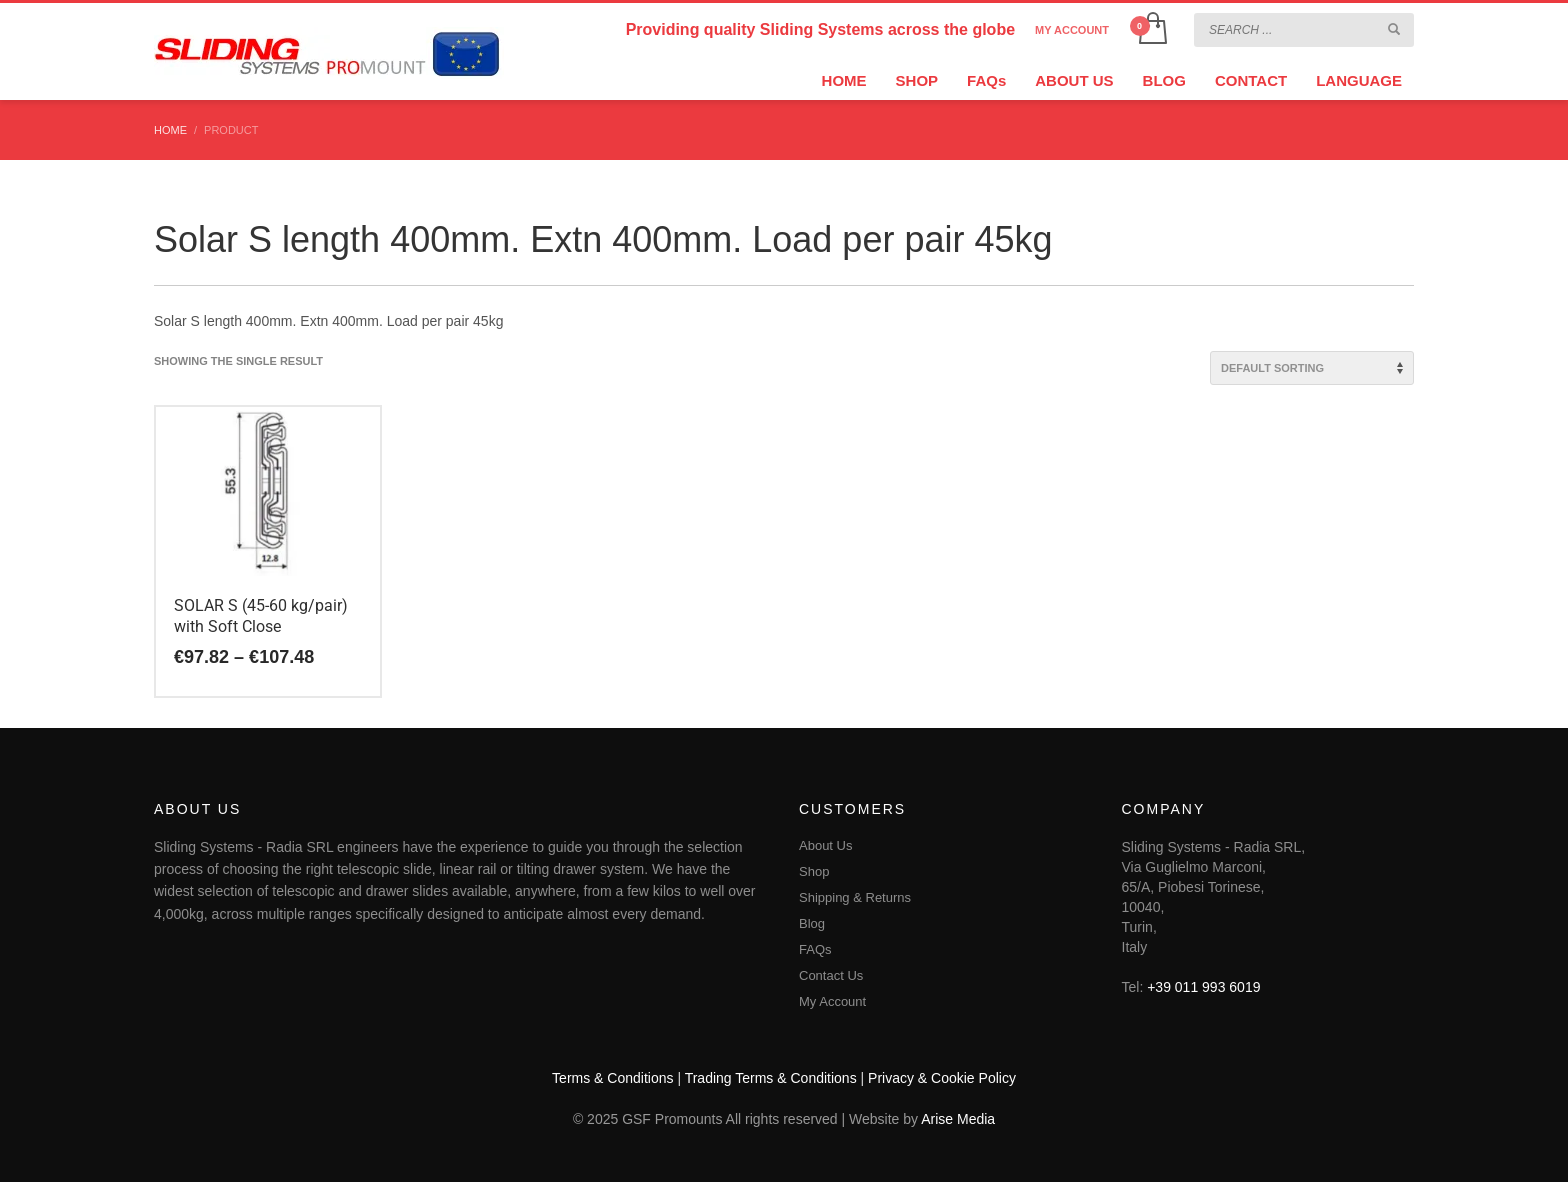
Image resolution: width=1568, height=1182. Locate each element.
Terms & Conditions (612, 1078)
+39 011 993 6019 (1203, 987)
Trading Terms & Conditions (771, 1078)
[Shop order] (1312, 368)
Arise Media (958, 1119)
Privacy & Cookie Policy (942, 1078)
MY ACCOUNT (1072, 30)
